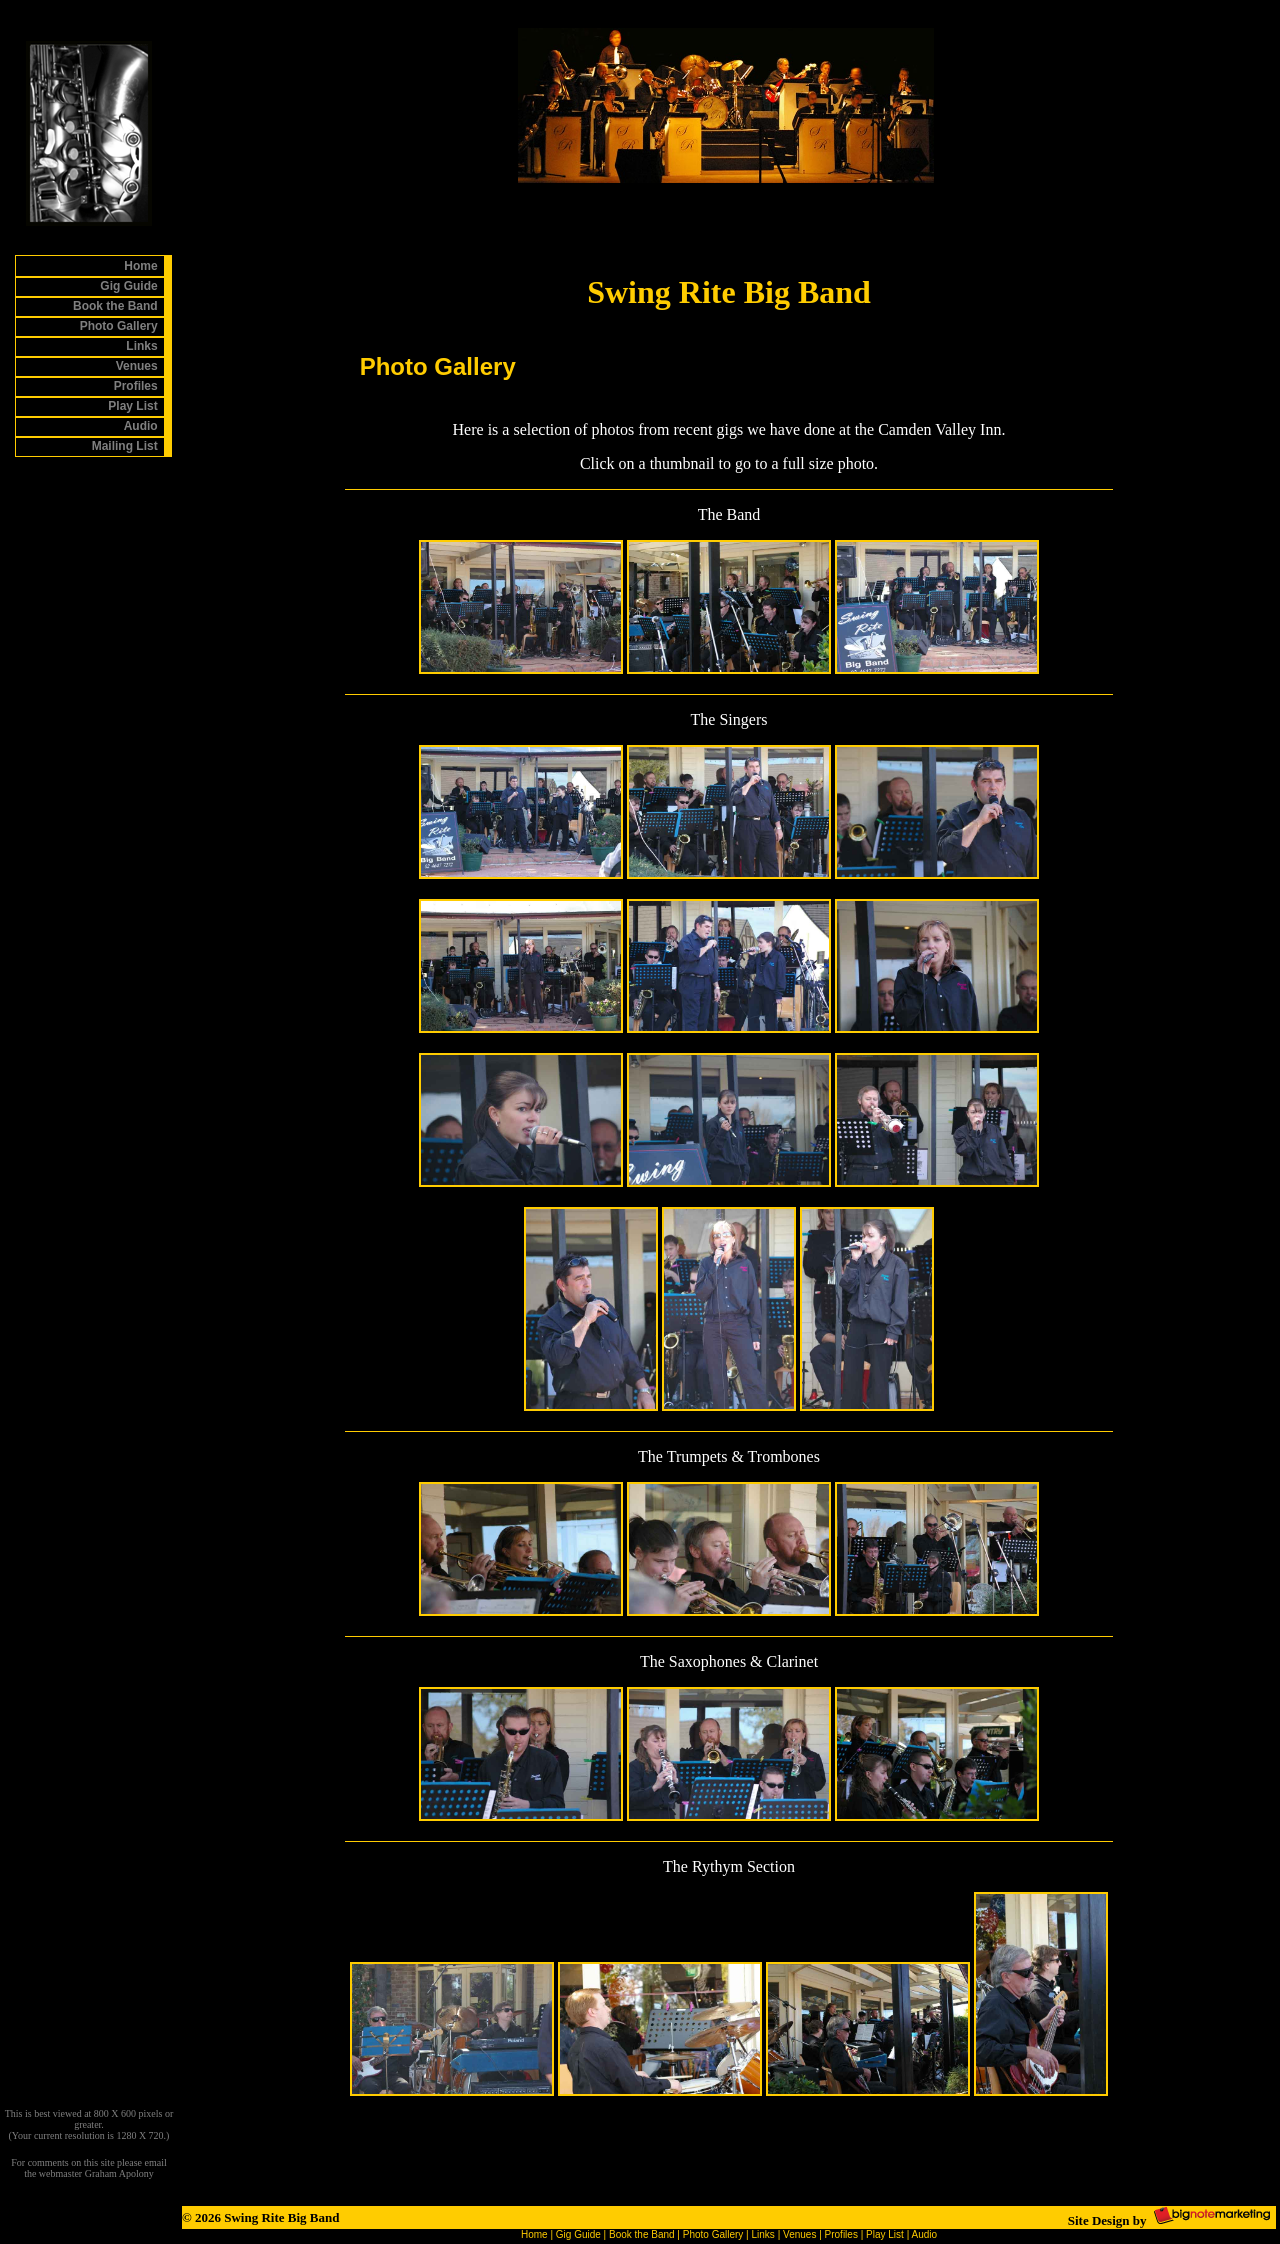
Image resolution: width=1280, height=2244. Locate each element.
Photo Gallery (713, 2234)
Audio (924, 2234)
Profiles (841, 2234)
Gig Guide (578, 2234)
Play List (885, 2234)
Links (763, 2234)
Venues (799, 2234)
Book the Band (642, 2234)
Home (534, 2234)
